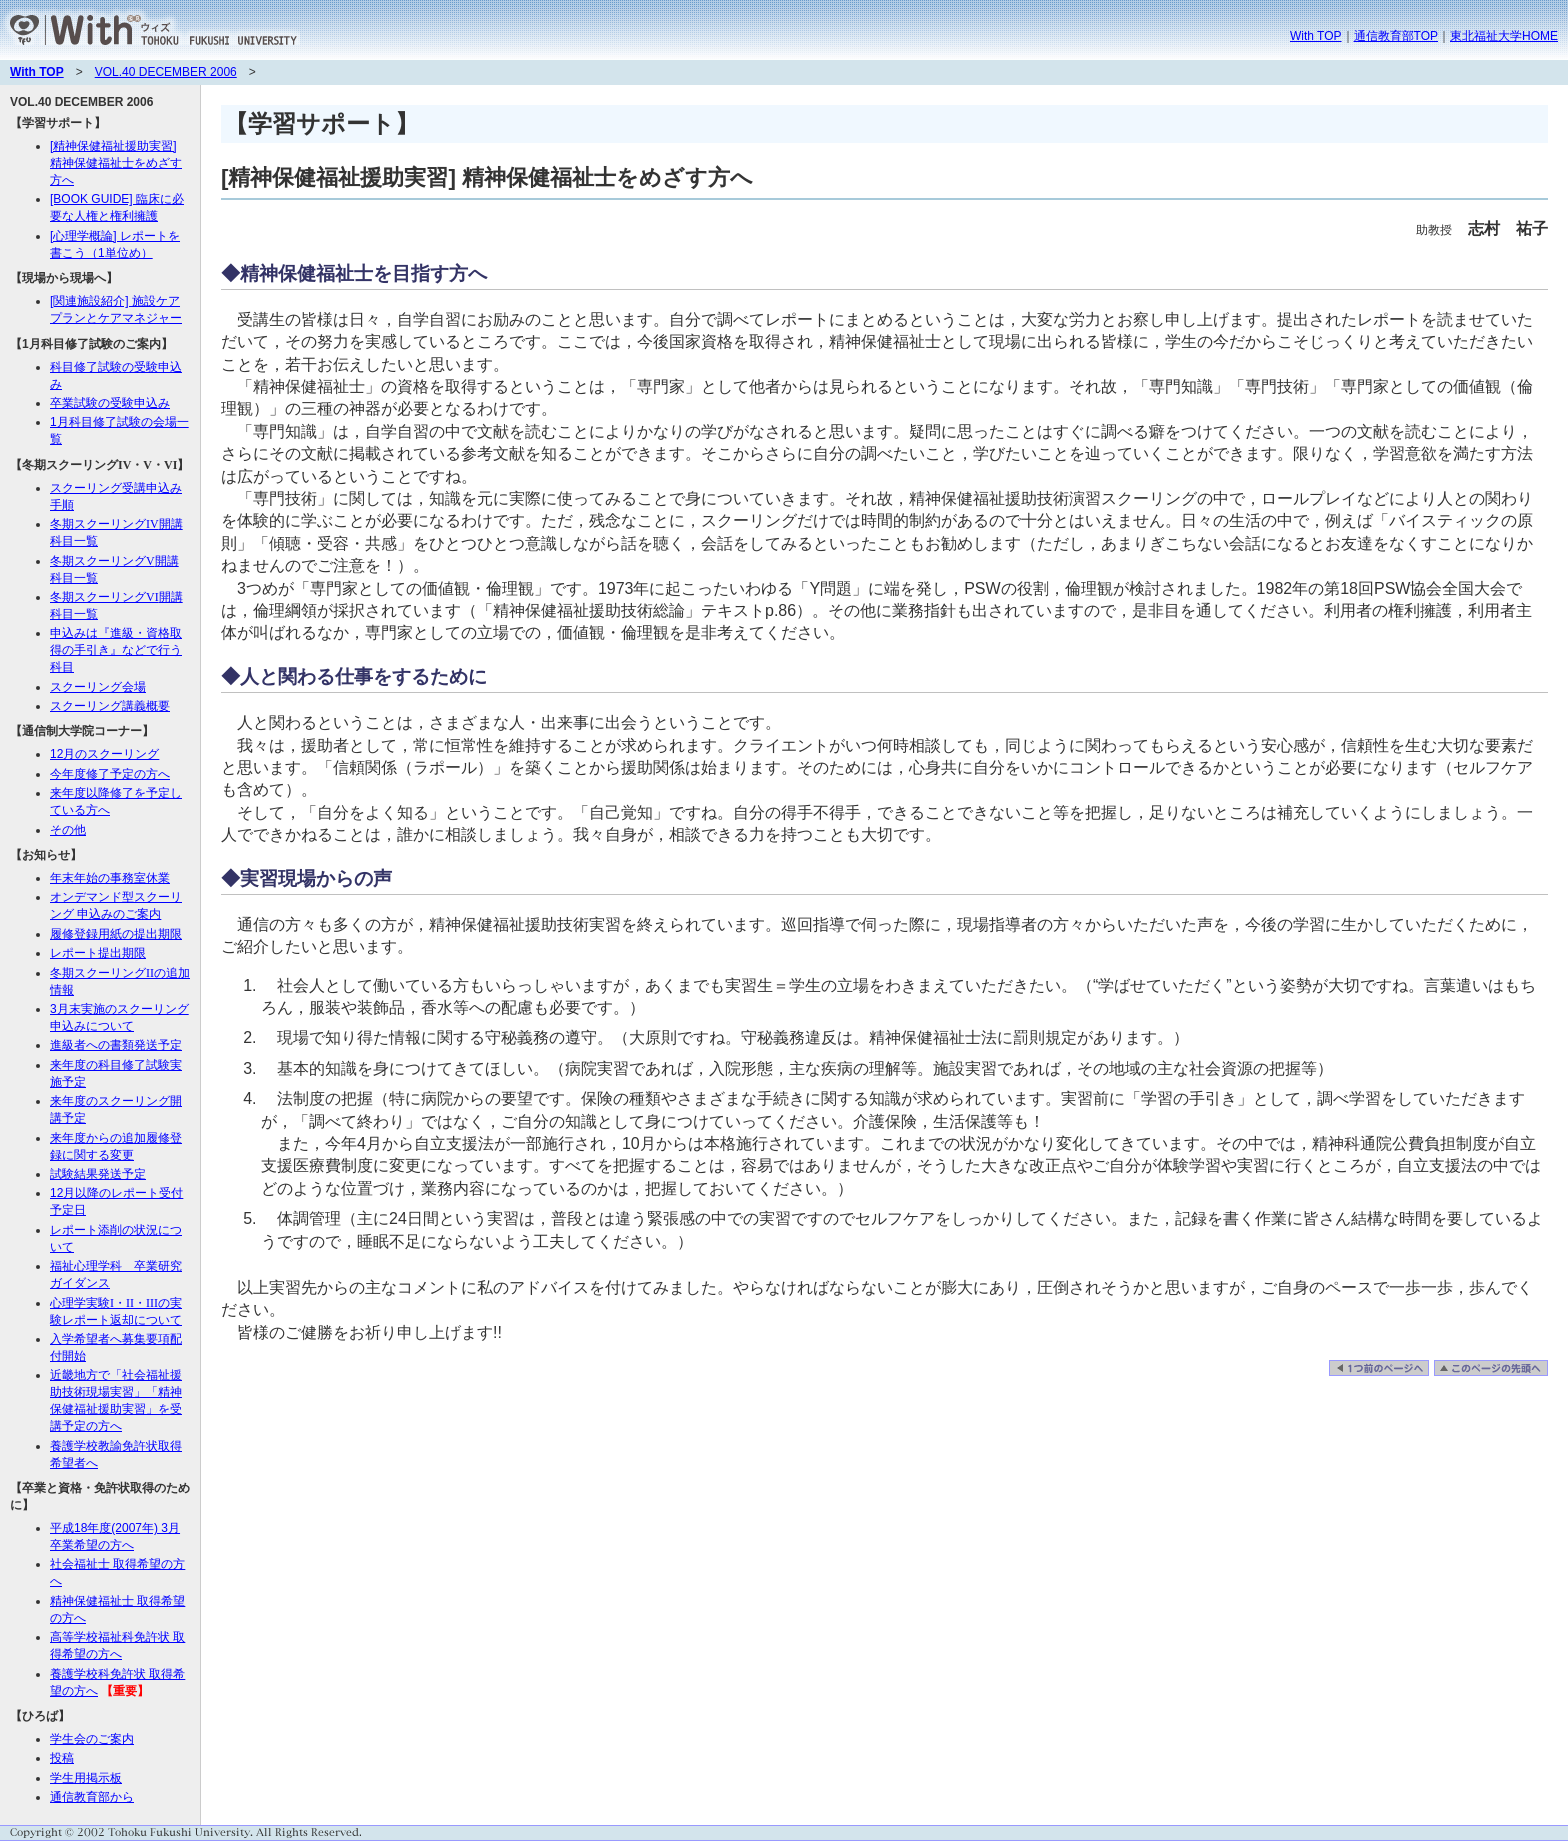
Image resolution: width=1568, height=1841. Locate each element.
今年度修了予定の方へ (110, 774)
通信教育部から (92, 1797)
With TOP (1316, 36)
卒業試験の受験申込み (110, 403)
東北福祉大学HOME (1504, 36)
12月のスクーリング (104, 754)
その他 (68, 830)
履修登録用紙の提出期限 (116, 934)
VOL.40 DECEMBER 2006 (166, 72)
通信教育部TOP (1396, 36)
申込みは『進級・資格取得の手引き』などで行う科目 (116, 650)
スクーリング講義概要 (110, 706)
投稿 (62, 1758)
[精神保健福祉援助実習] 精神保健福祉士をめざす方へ (116, 163)
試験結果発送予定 (98, 1174)
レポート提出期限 (98, 953)
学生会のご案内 (92, 1739)
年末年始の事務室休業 (110, 878)
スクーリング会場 (98, 687)
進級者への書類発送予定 (116, 1045)
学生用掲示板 (86, 1778)
